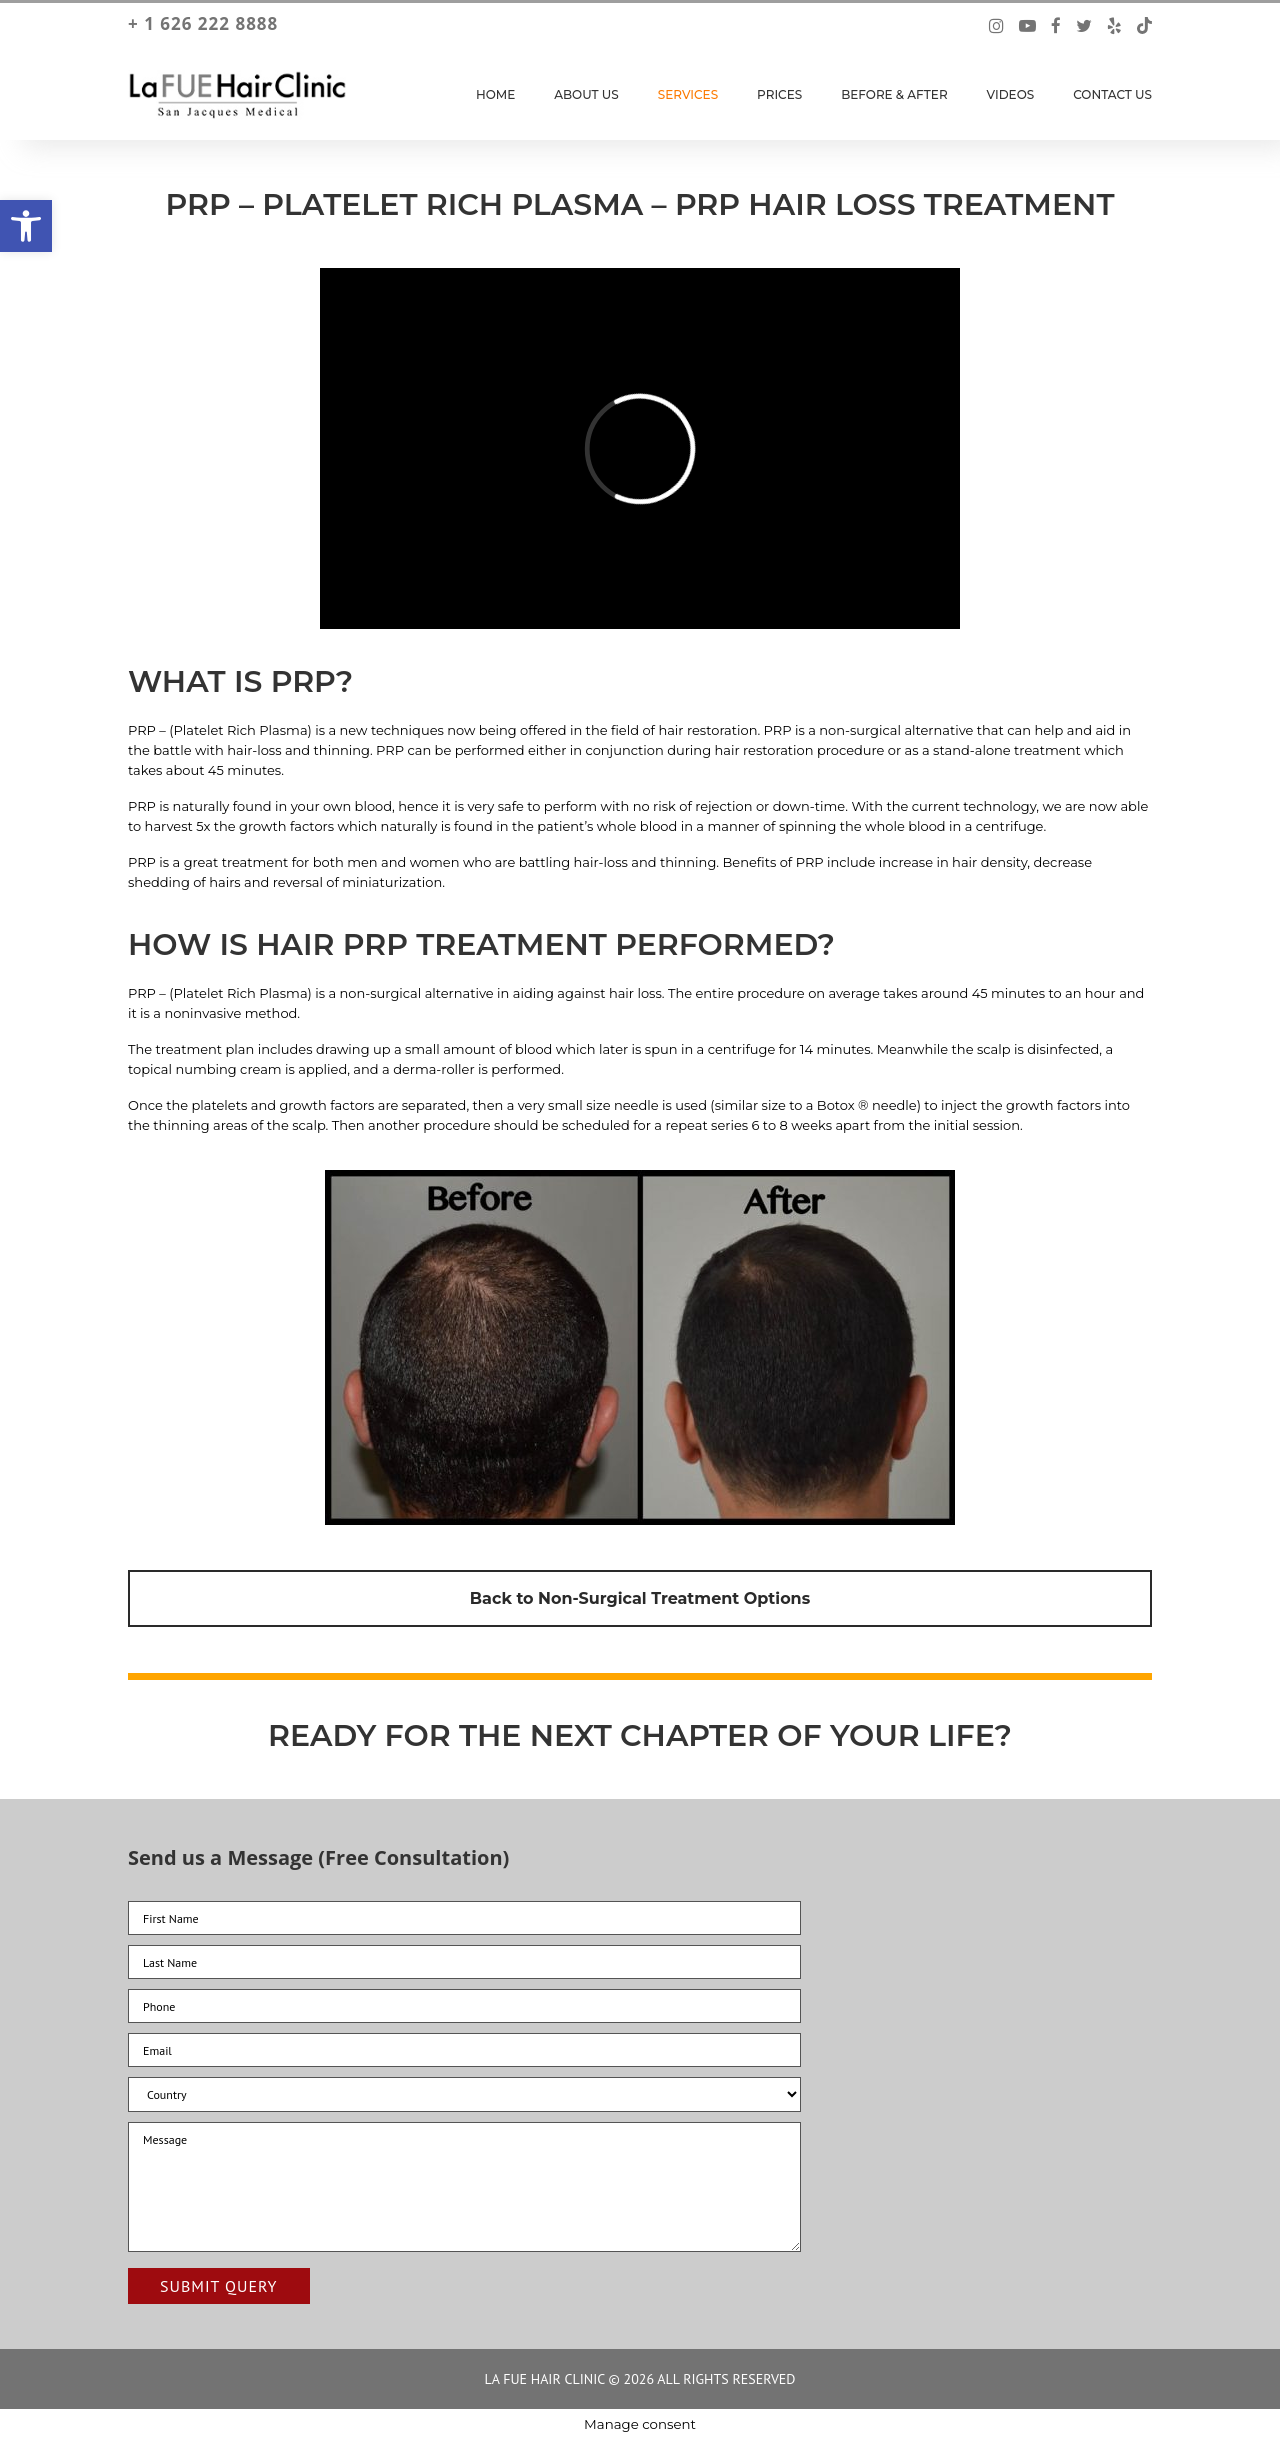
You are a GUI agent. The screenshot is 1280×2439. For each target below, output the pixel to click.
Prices (779, 94)
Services (688, 94)
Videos (1011, 94)
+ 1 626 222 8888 (203, 24)
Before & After (894, 94)
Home (495, 94)
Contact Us (1112, 94)
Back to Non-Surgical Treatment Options (640, 1598)
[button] (26, 226)
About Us (586, 94)
